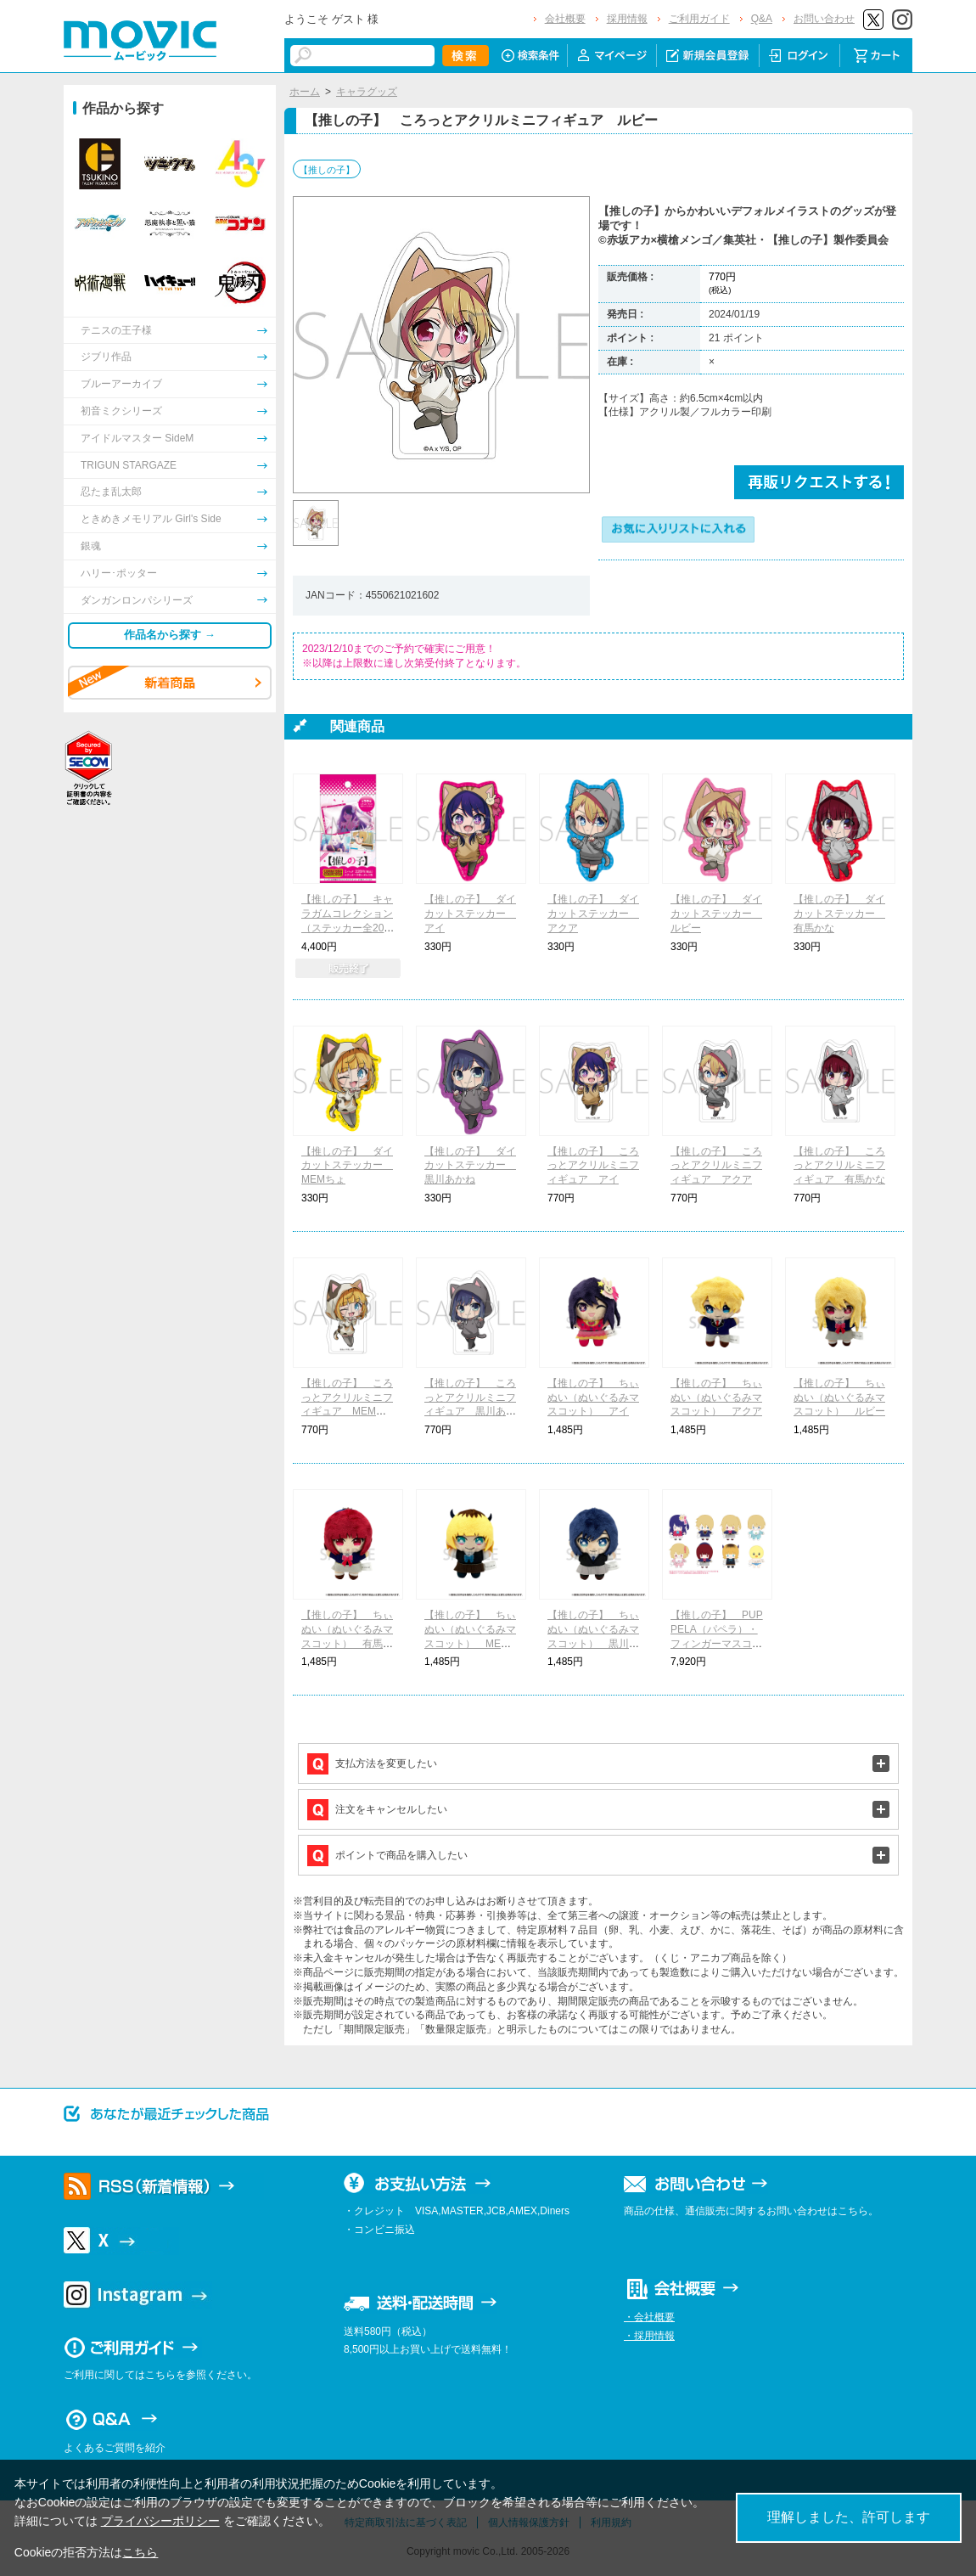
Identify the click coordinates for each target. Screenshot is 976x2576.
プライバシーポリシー (160, 2521)
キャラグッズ (366, 92)
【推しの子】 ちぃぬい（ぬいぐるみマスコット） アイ (593, 1397)
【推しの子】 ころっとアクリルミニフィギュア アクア (716, 1165)
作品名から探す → (170, 634)
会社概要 (565, 19)
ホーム (304, 92)
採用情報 (627, 19)
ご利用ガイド (699, 19)
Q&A (761, 19)
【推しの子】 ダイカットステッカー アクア (593, 913)
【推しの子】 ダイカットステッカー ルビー (716, 913)
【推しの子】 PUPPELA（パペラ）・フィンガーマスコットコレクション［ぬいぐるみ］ (716, 1643)
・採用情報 (649, 2336)
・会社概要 (649, 2317)
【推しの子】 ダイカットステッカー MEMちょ (347, 1165)
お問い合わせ (824, 19)
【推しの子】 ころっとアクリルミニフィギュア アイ (593, 1165)
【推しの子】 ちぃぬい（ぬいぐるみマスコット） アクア (716, 1397)
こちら (140, 2552)
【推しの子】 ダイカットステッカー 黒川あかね (470, 1165)
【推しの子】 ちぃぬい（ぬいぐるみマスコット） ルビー (839, 1397)
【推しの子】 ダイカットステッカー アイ (470, 913)
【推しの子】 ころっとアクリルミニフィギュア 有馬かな (839, 1165)
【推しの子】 (327, 170)
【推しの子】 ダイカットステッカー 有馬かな (839, 913)
